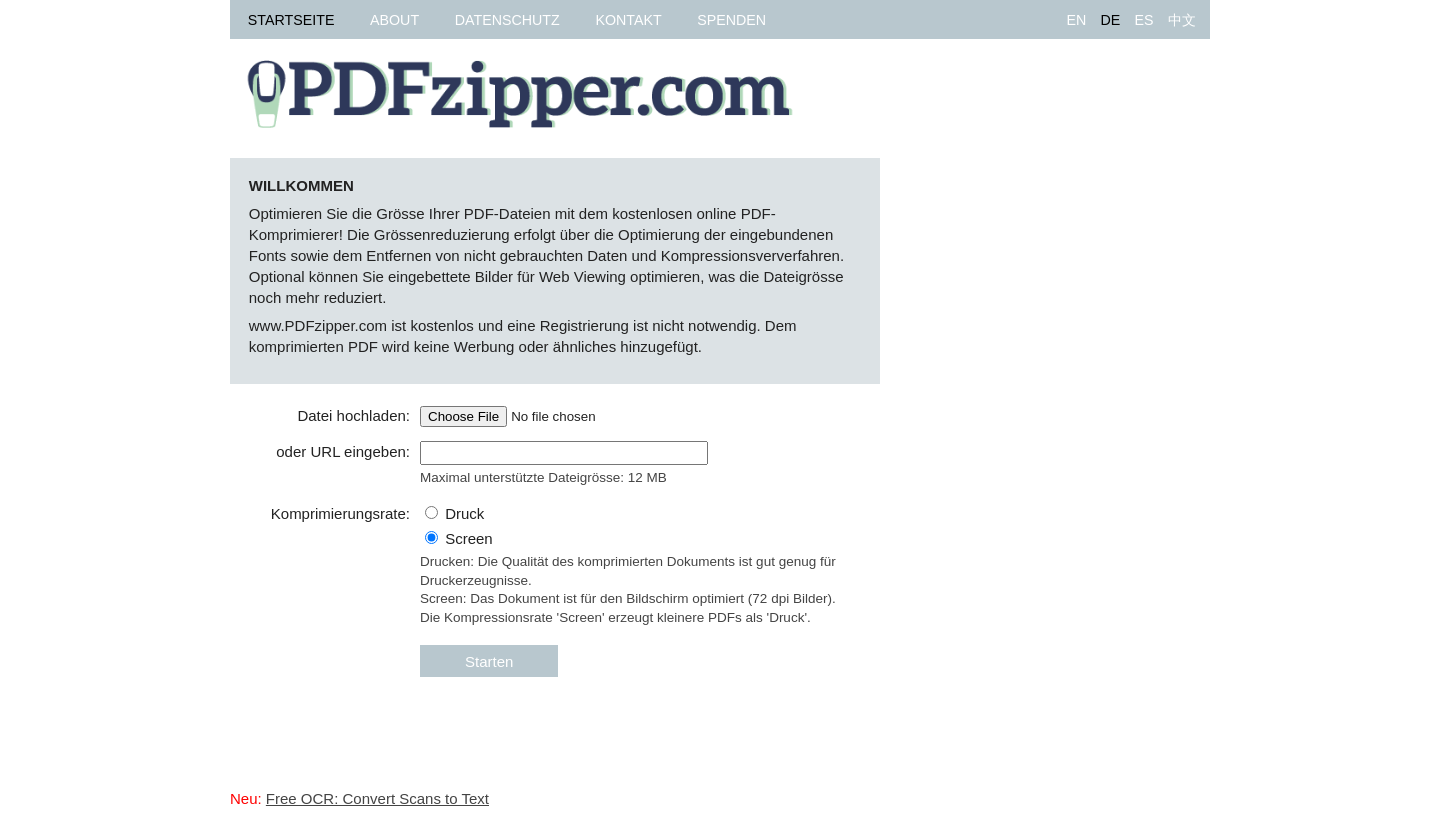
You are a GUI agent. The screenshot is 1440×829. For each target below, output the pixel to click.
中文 (1182, 20)
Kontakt (628, 20)
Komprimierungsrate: (340, 513)
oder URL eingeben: (343, 451)
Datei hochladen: (353, 415)
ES (1143, 20)
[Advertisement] (1060, 458)
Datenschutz (507, 20)
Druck (464, 513)
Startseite (291, 20)
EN (1076, 20)
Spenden (731, 20)
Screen (469, 538)
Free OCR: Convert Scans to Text (377, 798)
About (394, 20)
